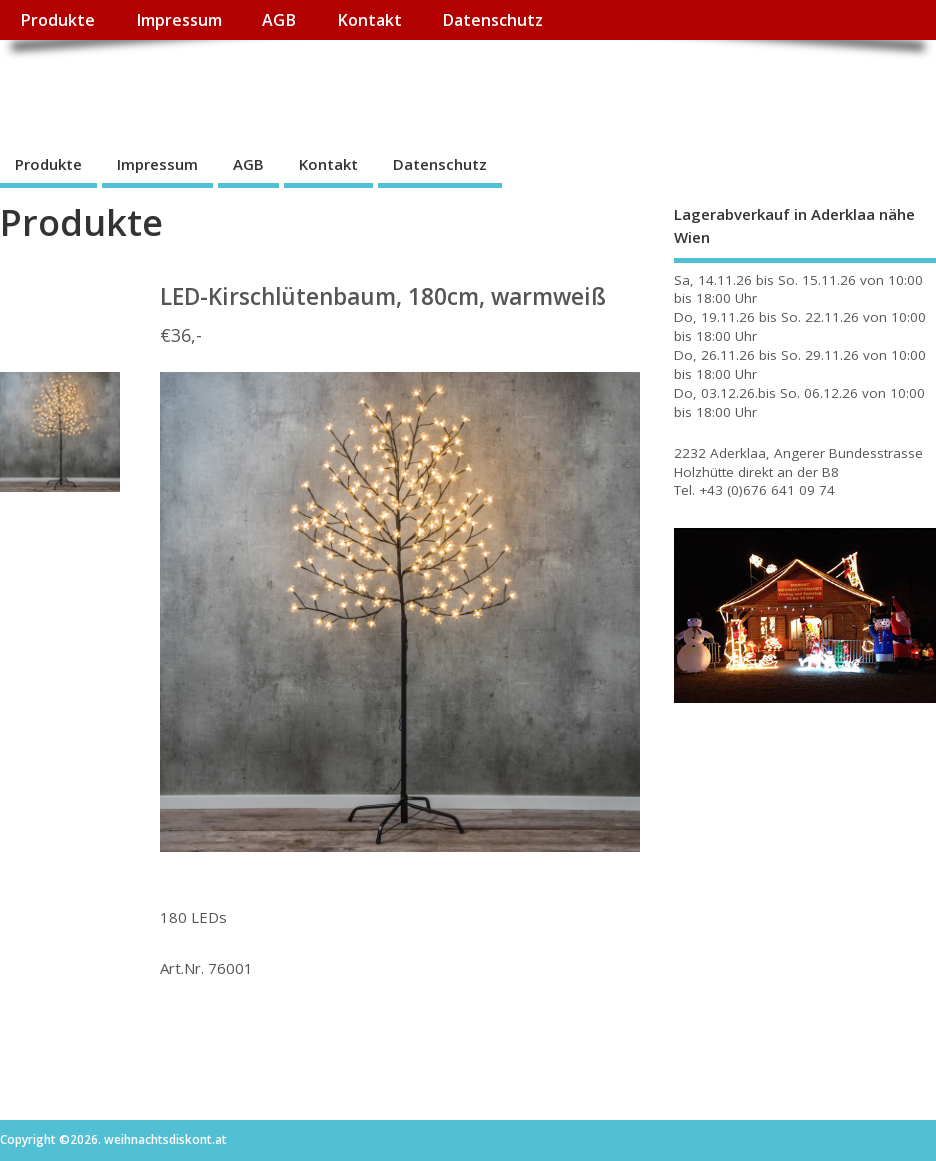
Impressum (179, 20)
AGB (279, 20)
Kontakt (369, 20)
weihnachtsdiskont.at (178, 85)
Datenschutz (492, 20)
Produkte (57, 20)
